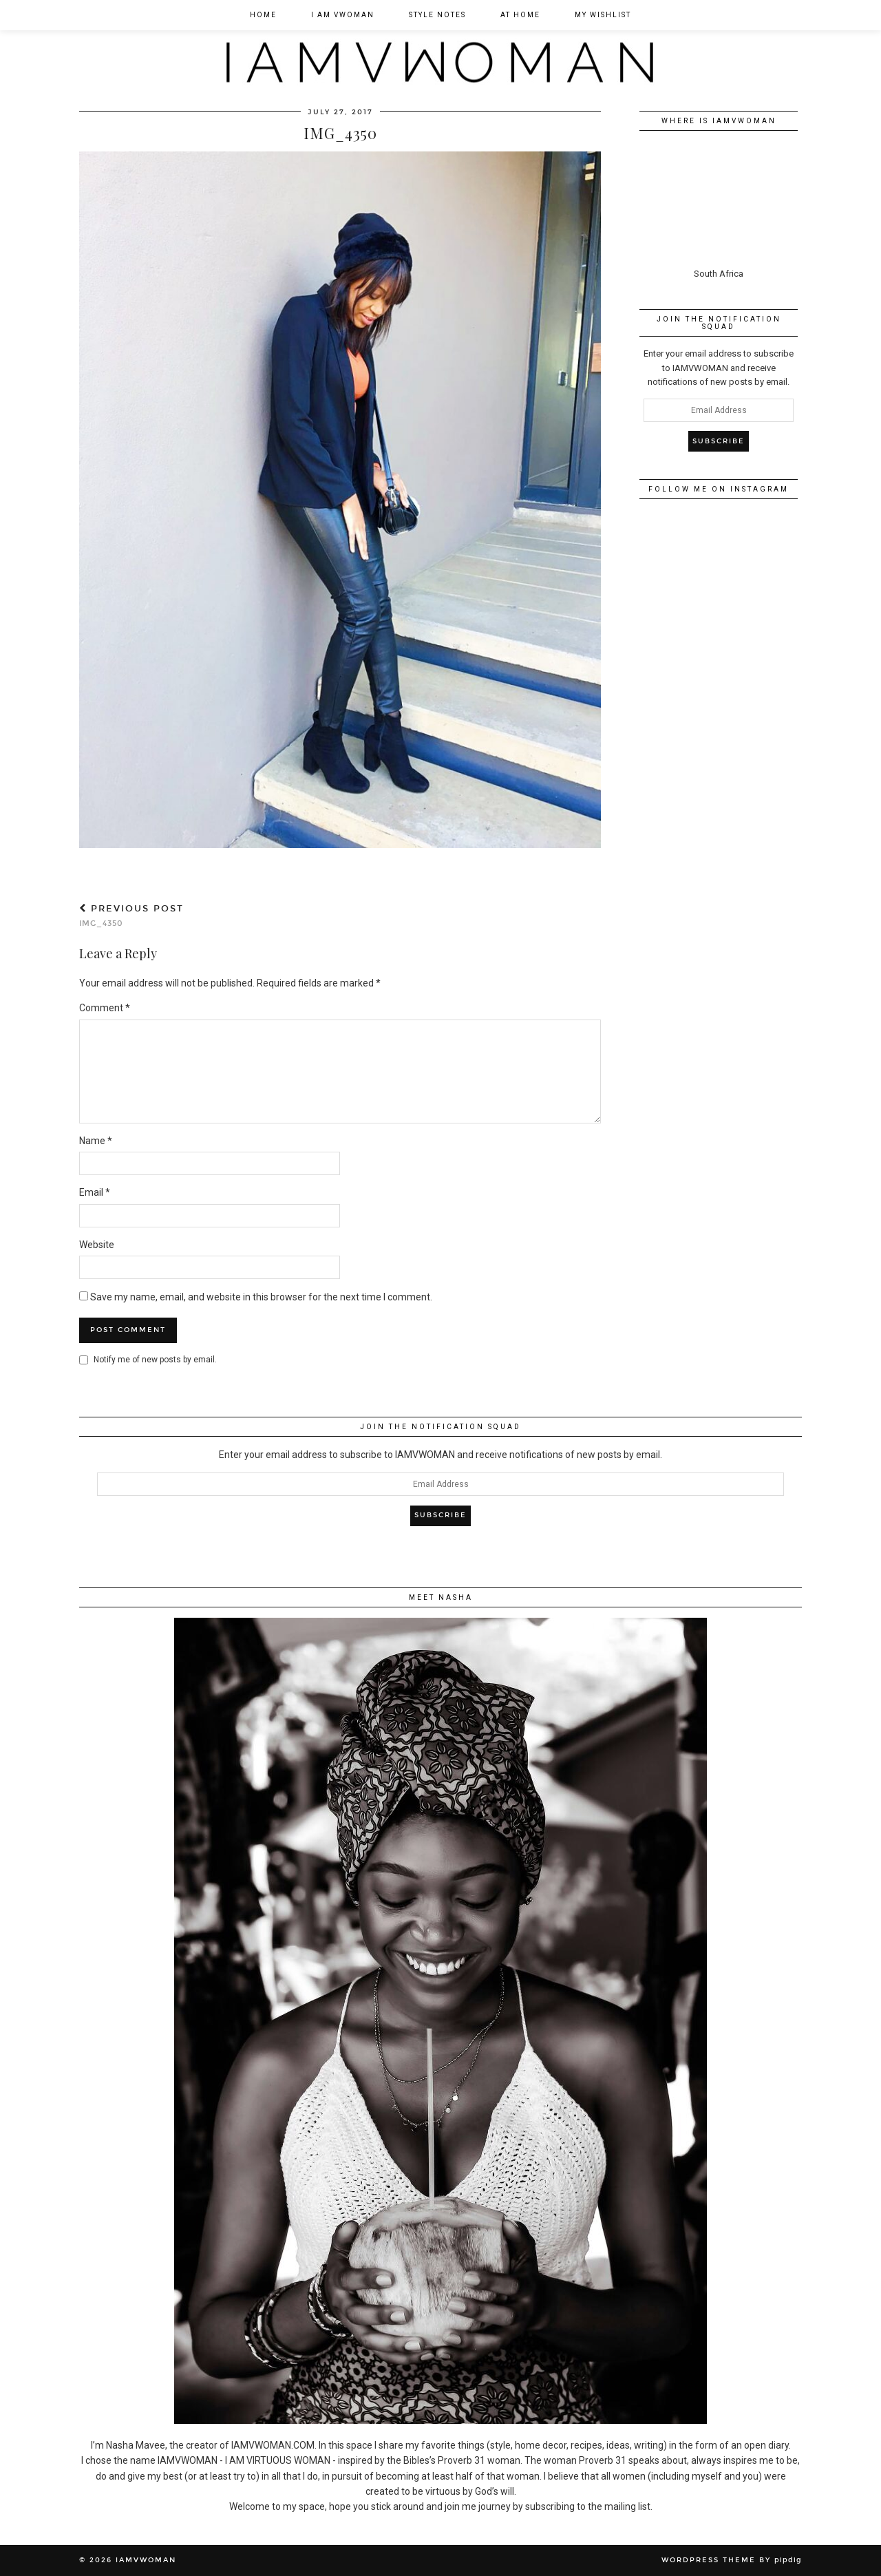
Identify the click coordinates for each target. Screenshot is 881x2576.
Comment (104, 1007)
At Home (520, 15)
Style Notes (437, 15)
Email (94, 1192)
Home (263, 15)
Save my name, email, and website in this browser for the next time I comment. (261, 1296)
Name (95, 1140)
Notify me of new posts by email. (155, 1359)
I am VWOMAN (342, 15)
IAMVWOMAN (146, 2560)
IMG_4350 (131, 915)
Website (96, 1244)
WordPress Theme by (731, 2560)
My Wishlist (603, 15)
